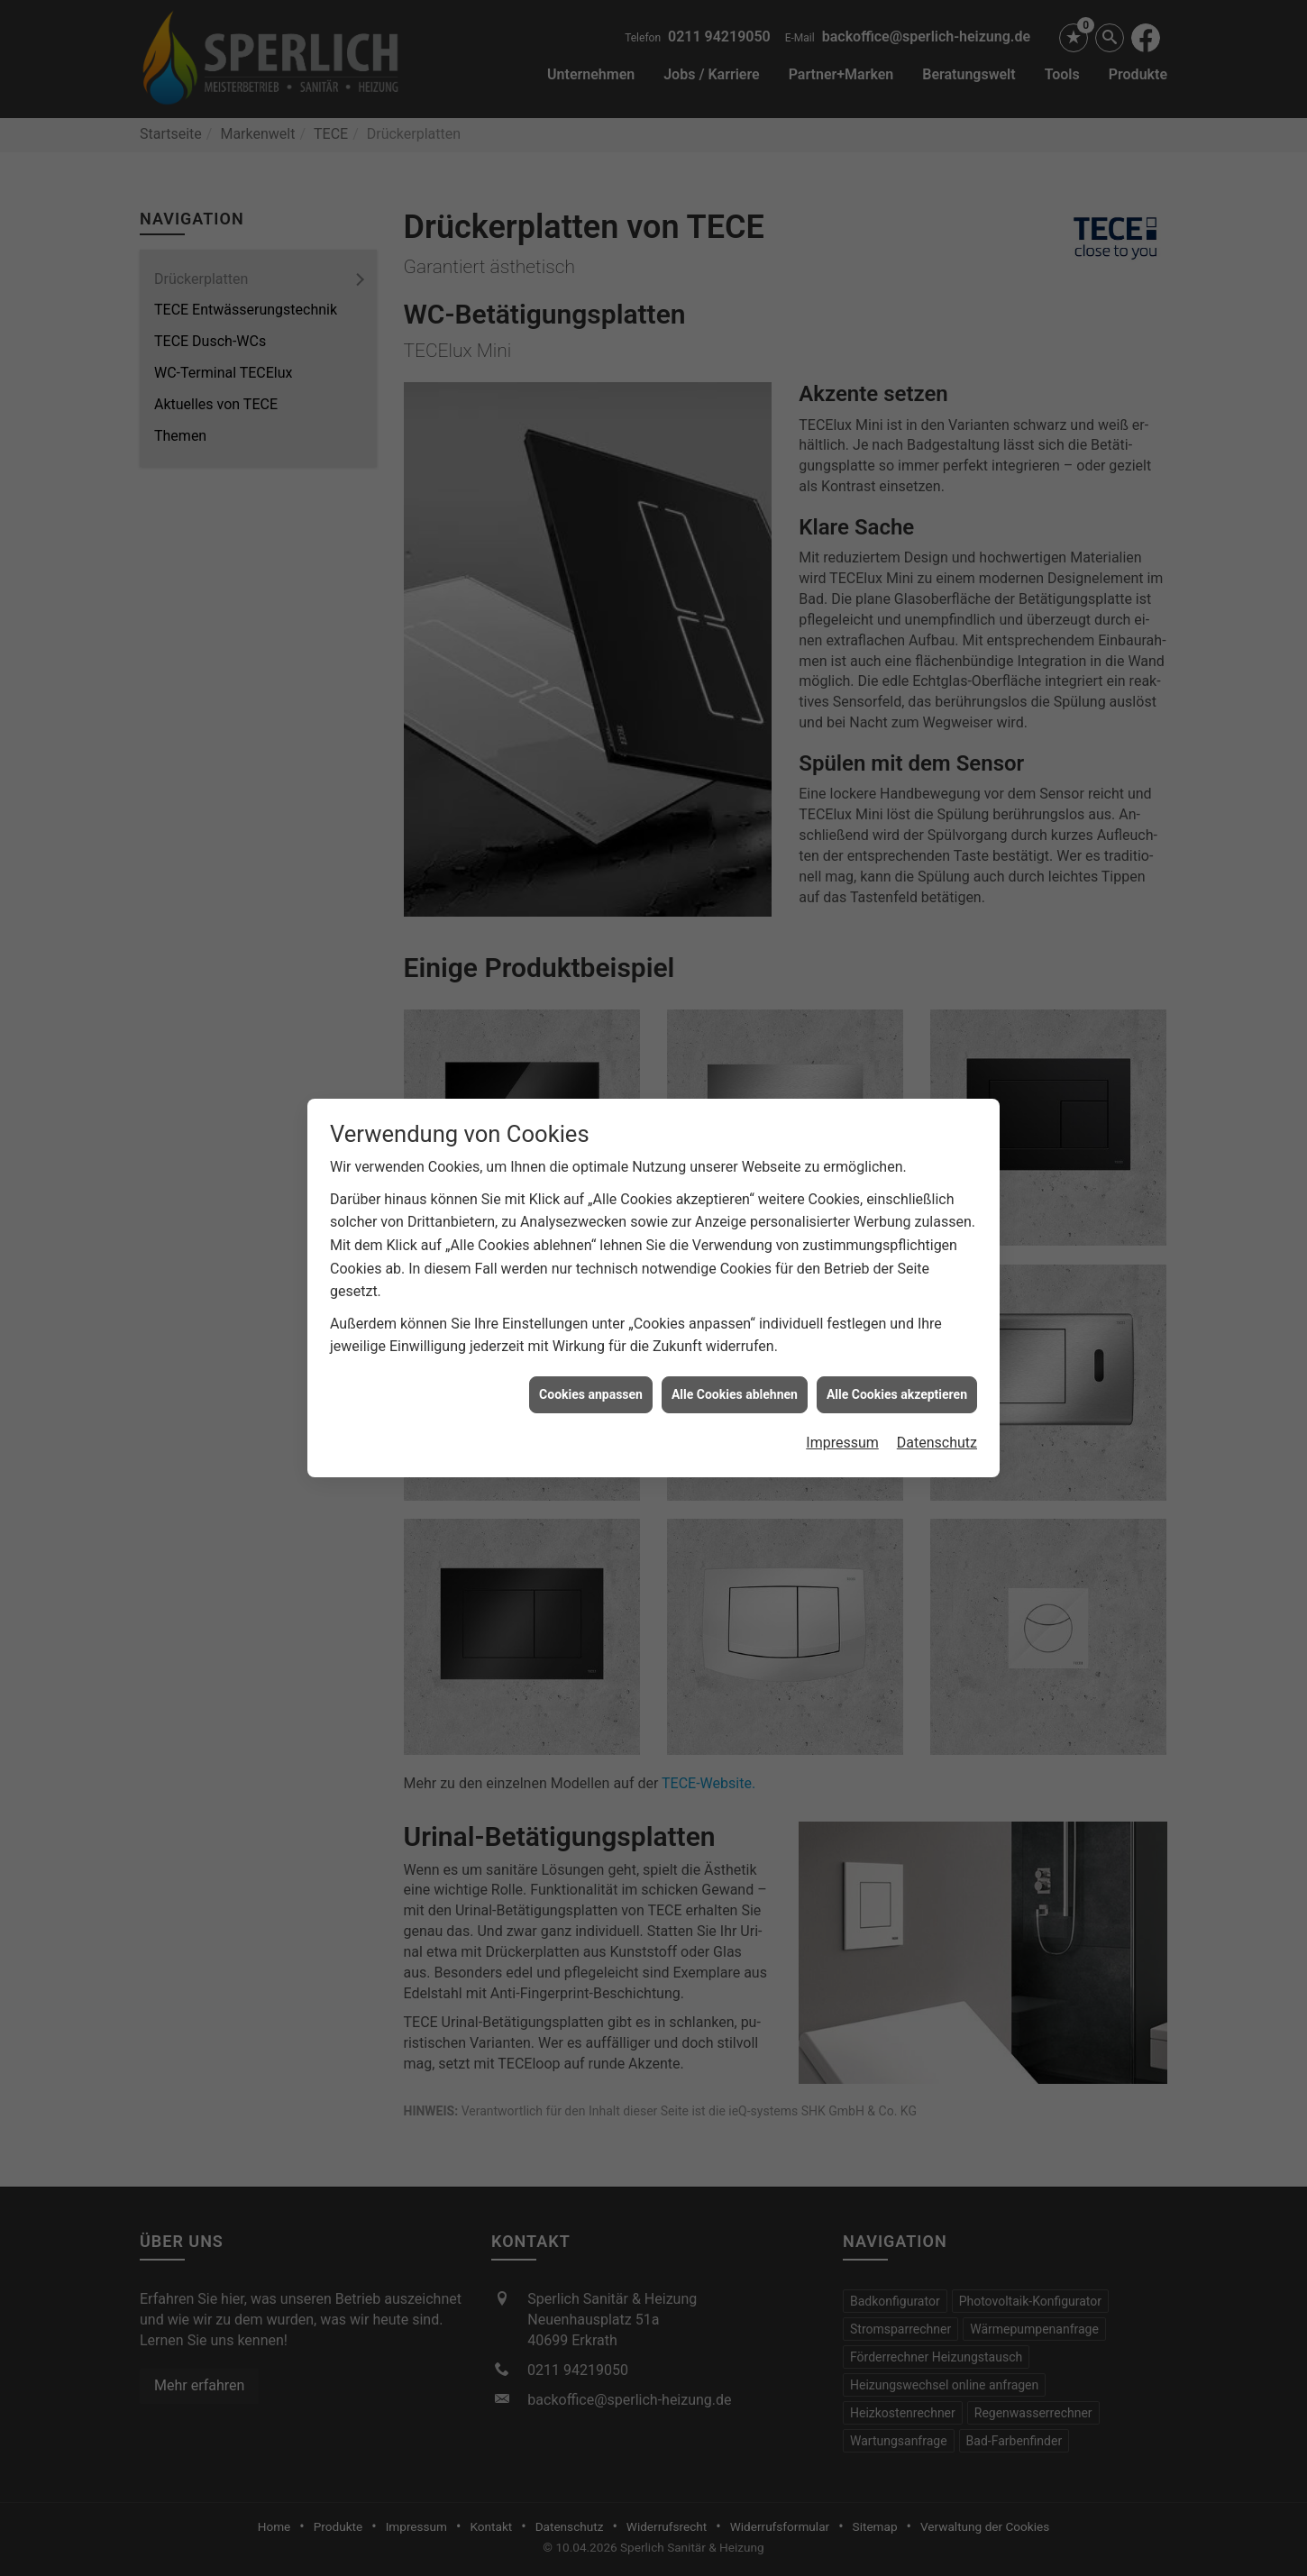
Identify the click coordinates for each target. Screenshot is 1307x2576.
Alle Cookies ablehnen (735, 1322)
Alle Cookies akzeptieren (897, 1322)
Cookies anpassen (591, 1322)
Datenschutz (937, 1370)
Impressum (842, 1370)
